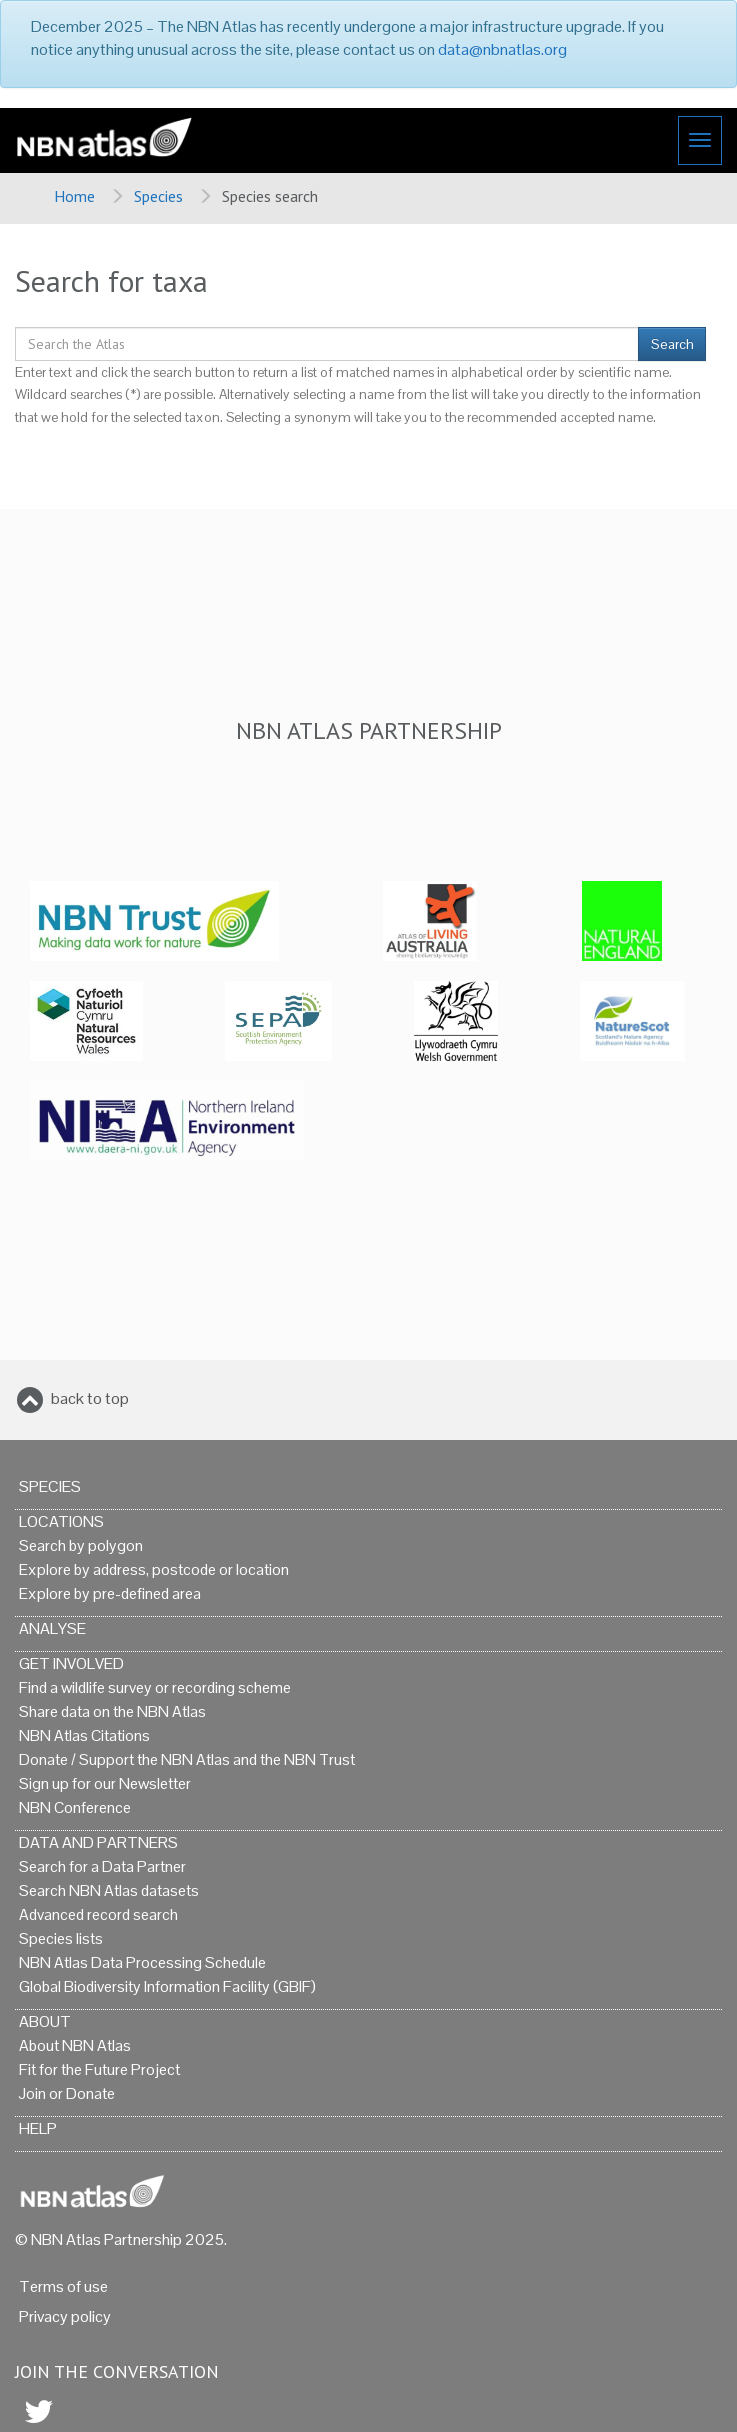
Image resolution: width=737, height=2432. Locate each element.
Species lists (61, 1938)
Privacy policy (65, 2316)
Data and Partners (98, 1842)
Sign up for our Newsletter (105, 1783)
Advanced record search (98, 1914)
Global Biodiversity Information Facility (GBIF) (167, 1986)
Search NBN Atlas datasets (109, 1890)
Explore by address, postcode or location (154, 1569)
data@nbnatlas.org (502, 49)
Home (74, 196)
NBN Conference (75, 1807)
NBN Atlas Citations (84, 1735)
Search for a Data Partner (102, 1866)
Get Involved (71, 1663)
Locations (61, 1521)
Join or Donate (67, 2093)
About (45, 2021)
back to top (90, 1398)
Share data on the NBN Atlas (112, 1711)
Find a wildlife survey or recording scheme (155, 1687)
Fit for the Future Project (99, 2069)
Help (38, 2128)
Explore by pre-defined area (110, 1593)
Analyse (52, 1628)
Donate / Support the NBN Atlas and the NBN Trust (187, 1759)
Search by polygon (81, 1545)
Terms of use (63, 2286)
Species (158, 196)
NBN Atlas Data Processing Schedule (142, 1962)
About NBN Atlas (75, 2045)
